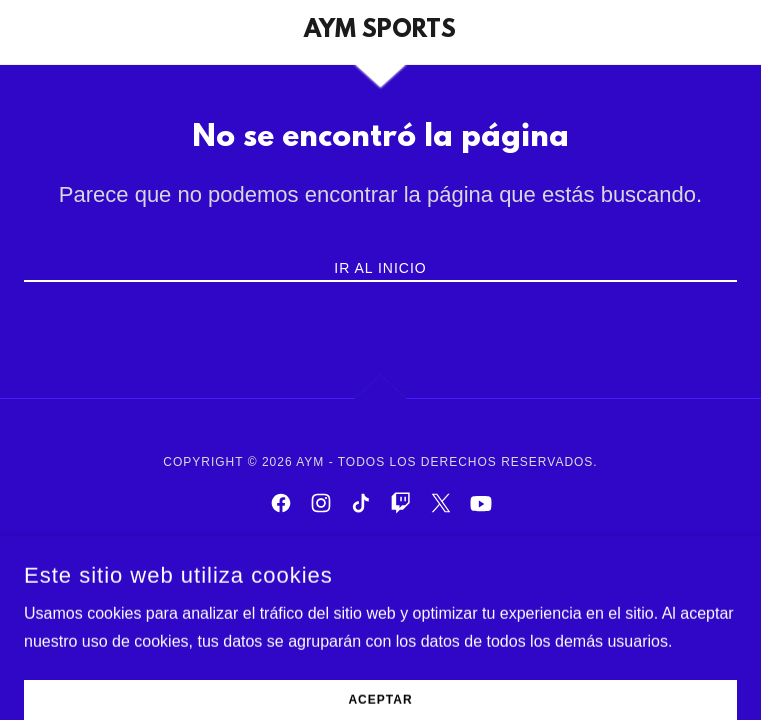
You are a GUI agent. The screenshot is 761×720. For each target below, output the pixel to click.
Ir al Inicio (380, 268)
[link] (380, 32)
